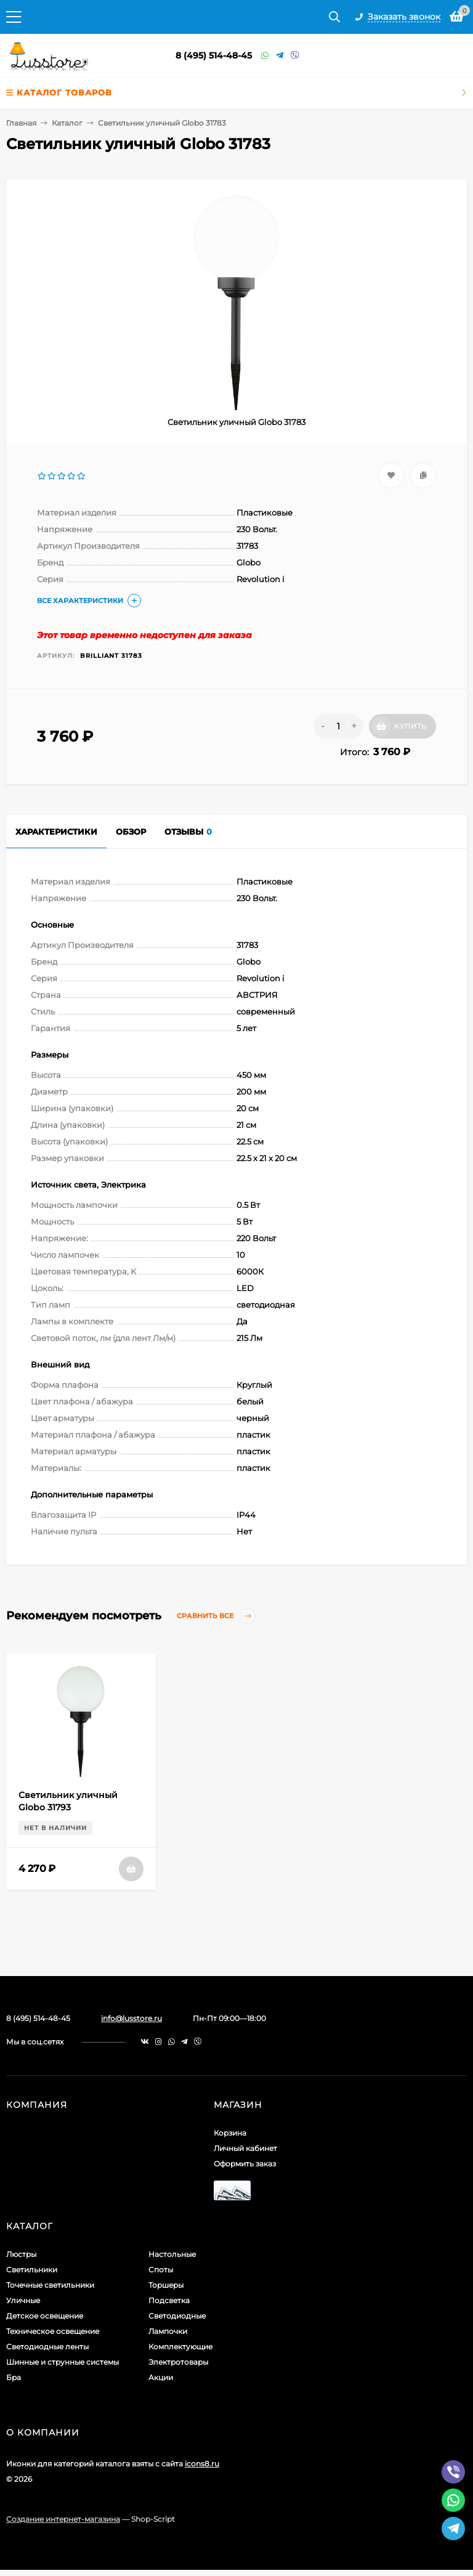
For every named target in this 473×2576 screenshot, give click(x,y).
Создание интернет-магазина (63, 2519)
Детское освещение (44, 2315)
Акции (160, 2377)
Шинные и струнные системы (62, 2362)
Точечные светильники (50, 2285)
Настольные (172, 2254)
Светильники (31, 2269)
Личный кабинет (245, 2148)
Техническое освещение (52, 2331)
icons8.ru (202, 2463)
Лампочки (167, 2331)
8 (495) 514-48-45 (214, 55)
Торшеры (166, 2285)
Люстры (21, 2254)
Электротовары (178, 2362)
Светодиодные (177, 2315)
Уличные (23, 2300)
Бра (13, 2377)
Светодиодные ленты (47, 2346)
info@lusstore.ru (131, 2018)
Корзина (230, 2132)
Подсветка (169, 2300)
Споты (160, 2269)
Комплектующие (180, 2346)
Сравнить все (216, 1616)
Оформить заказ (245, 2163)
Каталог (67, 123)
